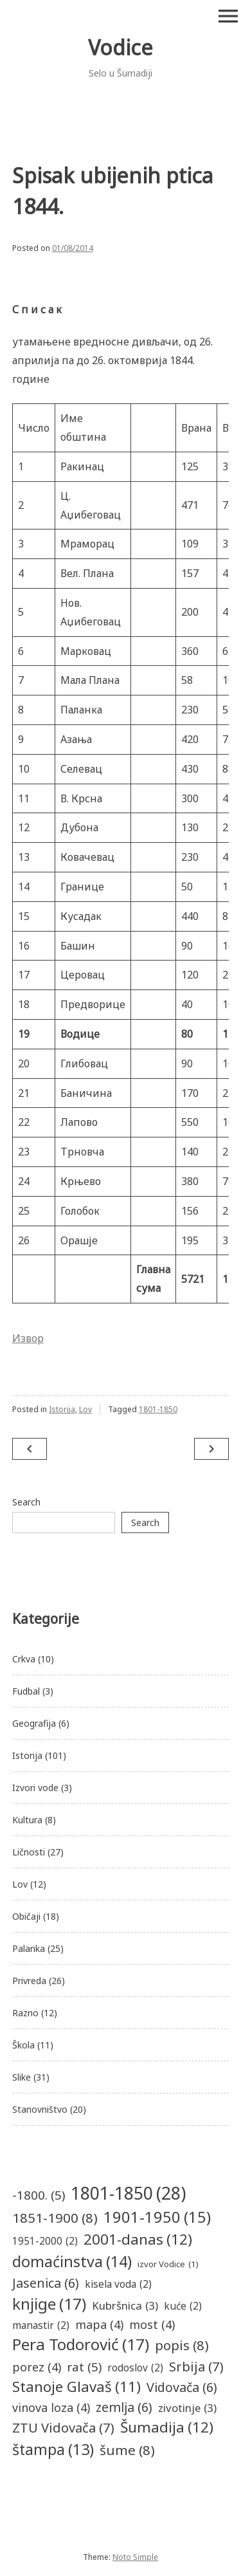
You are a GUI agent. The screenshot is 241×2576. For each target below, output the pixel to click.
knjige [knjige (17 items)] (49, 2304)
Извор (28, 1338)
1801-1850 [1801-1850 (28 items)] (128, 2193)
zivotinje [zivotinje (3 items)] (187, 2408)
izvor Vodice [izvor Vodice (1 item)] (168, 2264)
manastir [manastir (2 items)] (40, 2325)
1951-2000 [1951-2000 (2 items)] (45, 2241)
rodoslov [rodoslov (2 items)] (135, 2367)
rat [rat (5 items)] (84, 2367)
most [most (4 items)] (152, 2324)
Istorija (62, 1409)
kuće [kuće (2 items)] (183, 2306)
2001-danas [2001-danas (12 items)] (138, 2239)
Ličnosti (28, 1852)
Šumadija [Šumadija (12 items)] (166, 2427)
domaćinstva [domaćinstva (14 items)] (72, 2261)
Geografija (34, 1723)
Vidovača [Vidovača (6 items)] (182, 2387)
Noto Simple (135, 2557)
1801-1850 (158, 1409)
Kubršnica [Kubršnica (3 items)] (125, 2305)
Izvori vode (35, 1787)
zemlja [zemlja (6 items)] (124, 2407)
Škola (23, 2045)
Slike (21, 2077)
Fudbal (26, 1691)
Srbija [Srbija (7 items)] (196, 2366)
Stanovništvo (39, 2109)
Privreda (29, 1980)
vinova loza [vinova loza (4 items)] (51, 2407)
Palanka (28, 1948)
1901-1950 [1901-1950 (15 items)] (157, 2217)
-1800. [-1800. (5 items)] (38, 2195)
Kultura (27, 1820)
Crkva (23, 1659)
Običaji (26, 1916)
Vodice (120, 47)
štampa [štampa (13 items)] (53, 2449)
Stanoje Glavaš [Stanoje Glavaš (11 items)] (76, 2386)
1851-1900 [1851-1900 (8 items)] (55, 2218)
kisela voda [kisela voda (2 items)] (118, 2284)
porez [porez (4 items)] (36, 2367)
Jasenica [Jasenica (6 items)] (45, 2283)
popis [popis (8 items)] (182, 2345)
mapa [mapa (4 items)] (99, 2324)
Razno (25, 2013)
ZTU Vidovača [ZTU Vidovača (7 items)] (63, 2427)
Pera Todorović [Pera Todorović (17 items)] (80, 2345)
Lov (85, 1409)
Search (26, 1502)
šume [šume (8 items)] (127, 2450)
